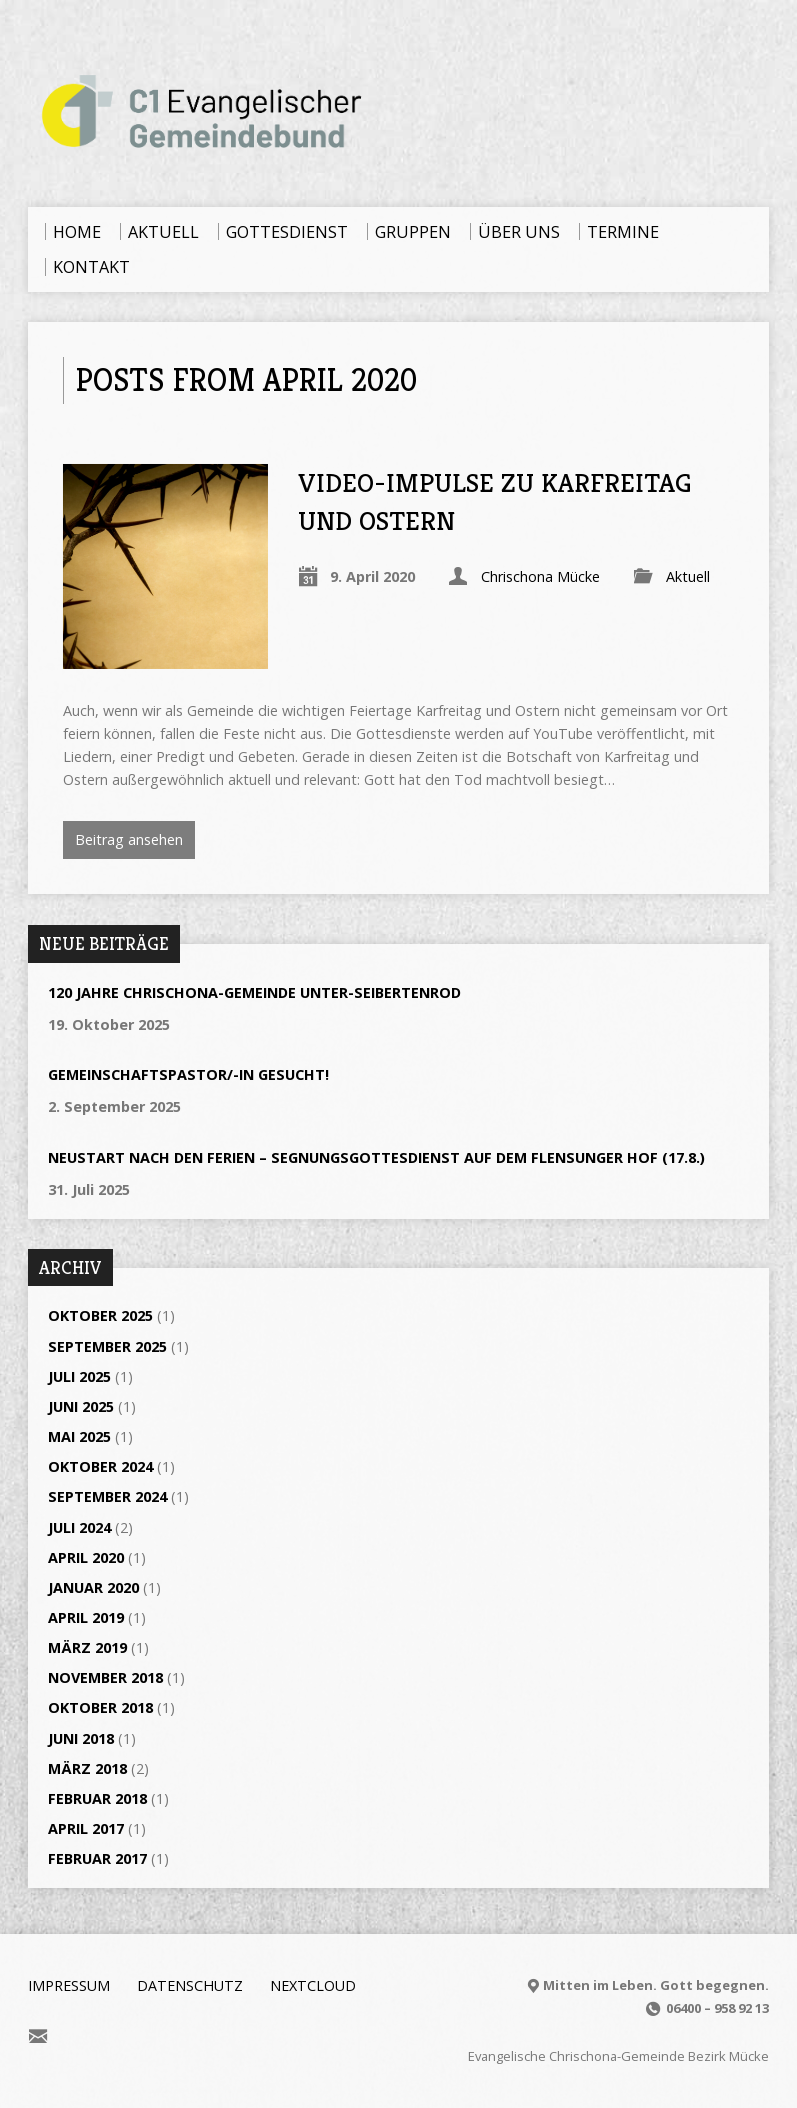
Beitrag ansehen (129, 839)
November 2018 (105, 1677)
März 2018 (87, 1768)
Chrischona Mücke (540, 576)
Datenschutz (190, 1985)
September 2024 (107, 1496)
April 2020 (86, 1557)
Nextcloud (313, 1985)
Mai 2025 (79, 1436)
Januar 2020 (93, 1587)
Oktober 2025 (100, 1315)
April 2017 (86, 1828)
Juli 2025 (79, 1376)
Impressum (69, 1985)
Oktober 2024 (100, 1466)
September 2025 (107, 1346)
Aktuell (688, 576)
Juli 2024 (79, 1527)
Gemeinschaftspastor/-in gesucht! (188, 1074)
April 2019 (86, 1617)
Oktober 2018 (100, 1707)
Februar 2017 (97, 1858)
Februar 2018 (97, 1798)
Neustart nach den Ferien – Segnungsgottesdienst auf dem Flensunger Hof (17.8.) (376, 1157)
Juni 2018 (81, 1738)
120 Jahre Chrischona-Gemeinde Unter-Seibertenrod (254, 992)
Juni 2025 (81, 1406)
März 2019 (87, 1647)
